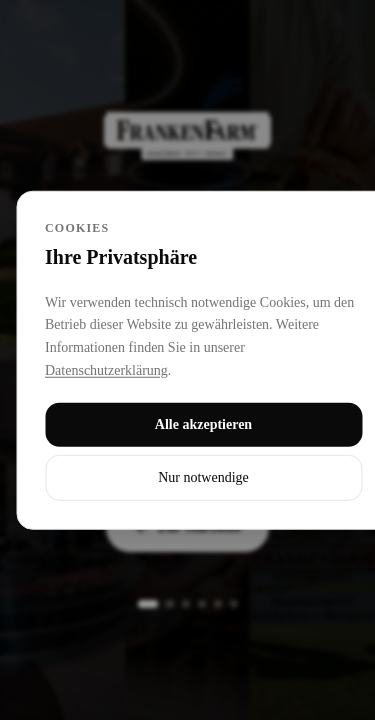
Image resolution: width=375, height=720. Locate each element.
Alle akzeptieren (203, 423)
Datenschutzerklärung (106, 370)
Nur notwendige (203, 476)
